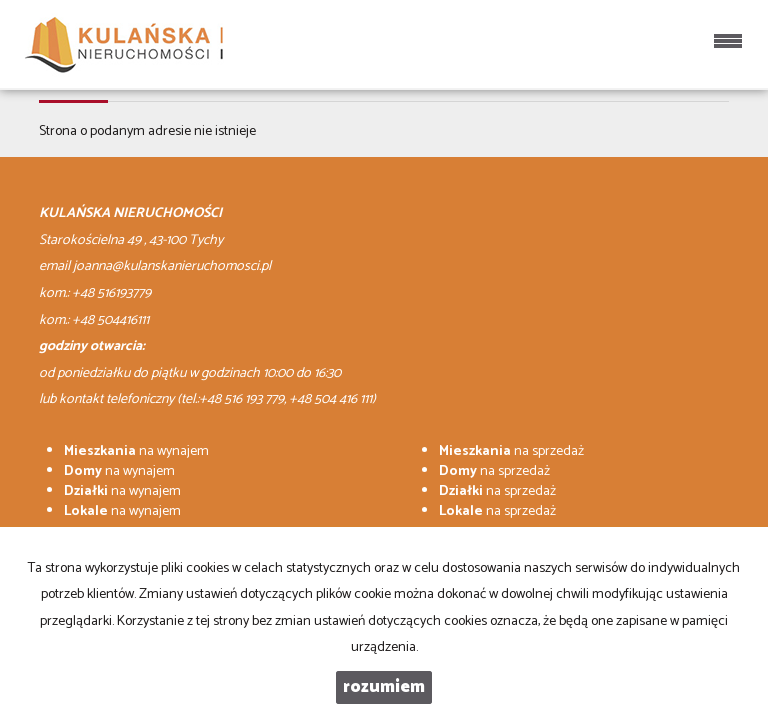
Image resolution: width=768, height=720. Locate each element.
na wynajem (136, 451)
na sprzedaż (511, 451)
